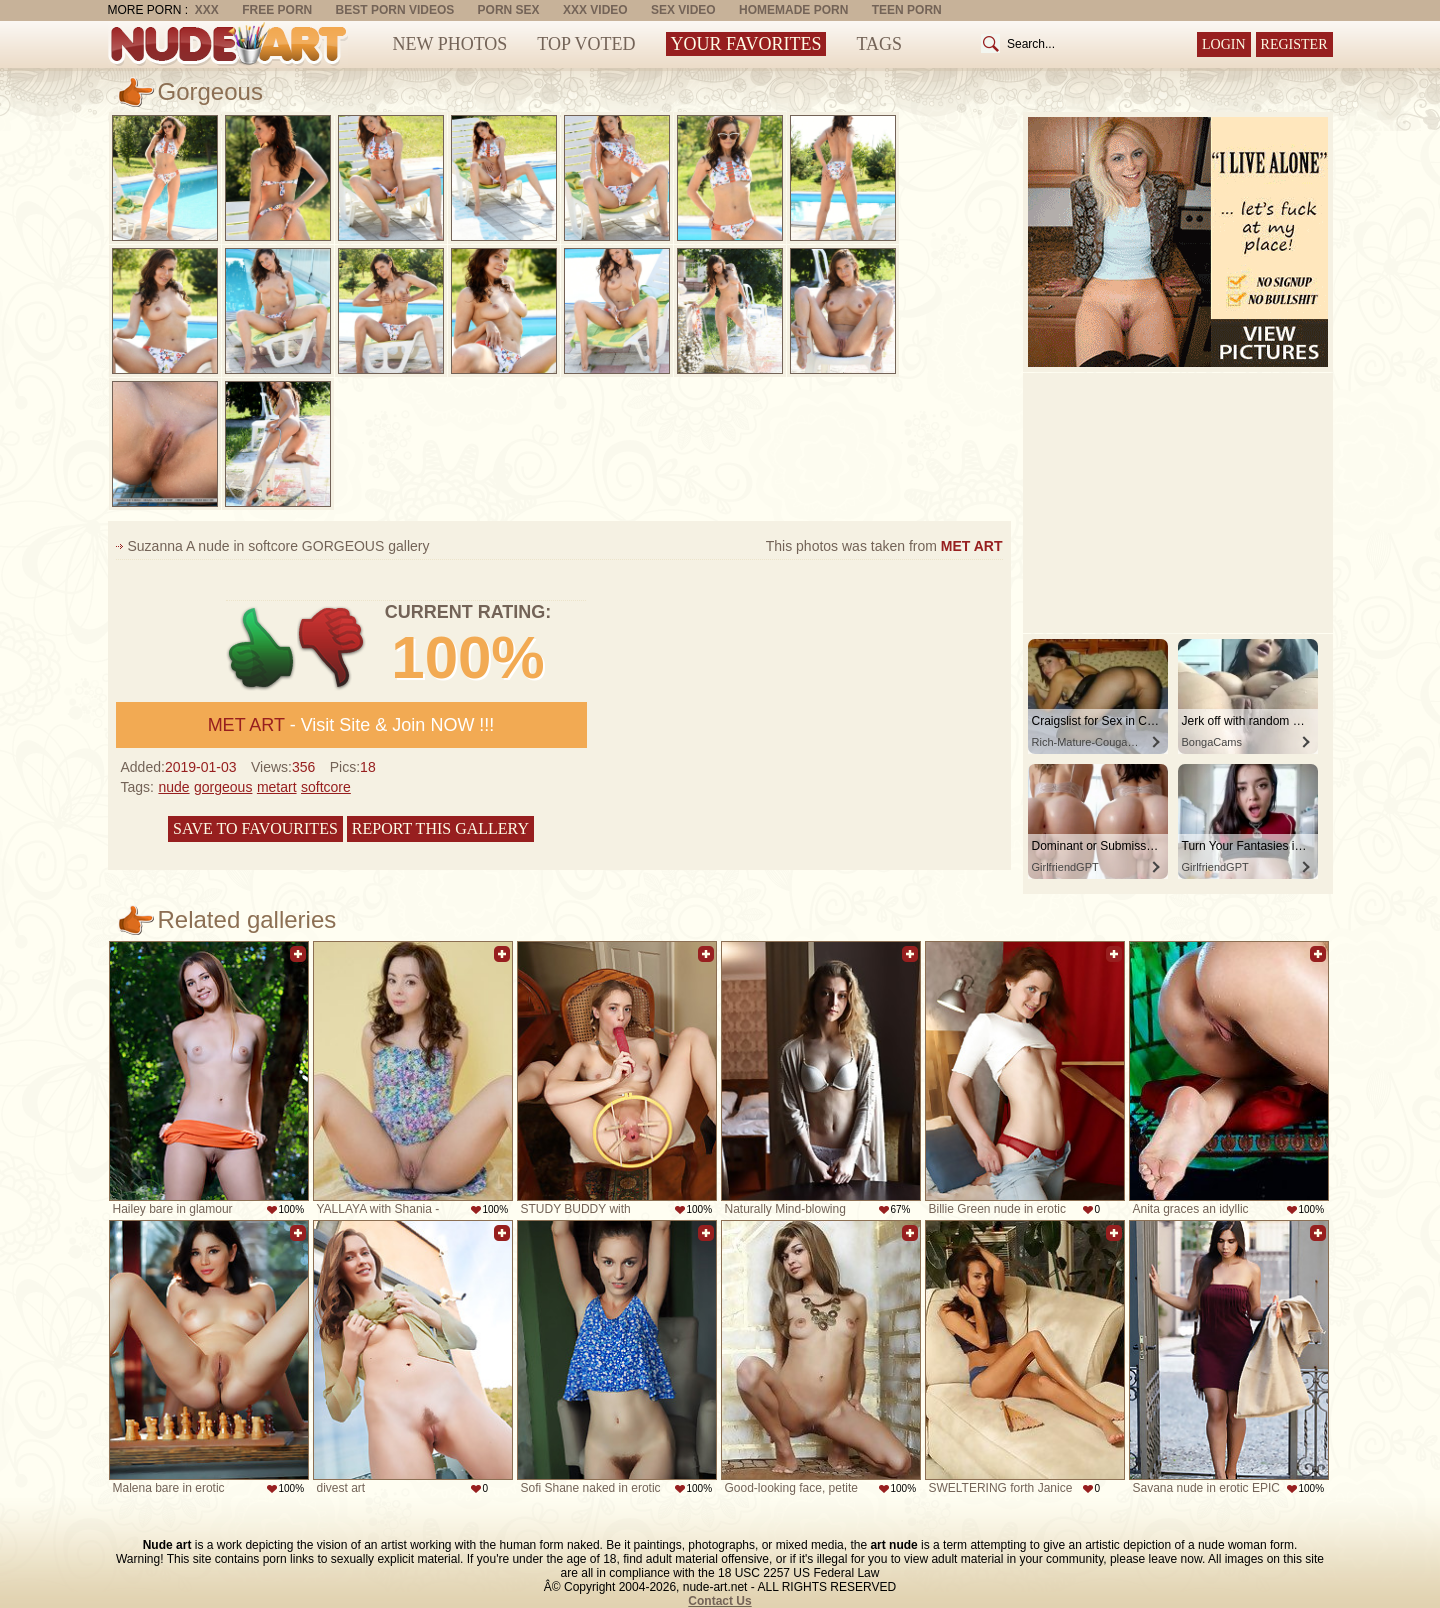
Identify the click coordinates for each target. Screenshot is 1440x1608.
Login (1224, 44)
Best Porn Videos (395, 10)
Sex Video (683, 10)
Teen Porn (907, 10)
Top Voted (586, 44)
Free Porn (277, 10)
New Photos (450, 44)
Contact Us (719, 1601)
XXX (207, 10)
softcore (326, 787)
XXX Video (595, 10)
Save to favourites (255, 828)
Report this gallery (440, 828)
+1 (261, 648)
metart (277, 787)
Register (1294, 44)
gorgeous (223, 787)
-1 (332, 648)
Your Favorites (746, 44)
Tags (879, 44)
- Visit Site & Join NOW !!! (351, 725)
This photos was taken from (884, 546)
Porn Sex (509, 10)
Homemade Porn (793, 10)
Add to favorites (298, 954)
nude (173, 787)
